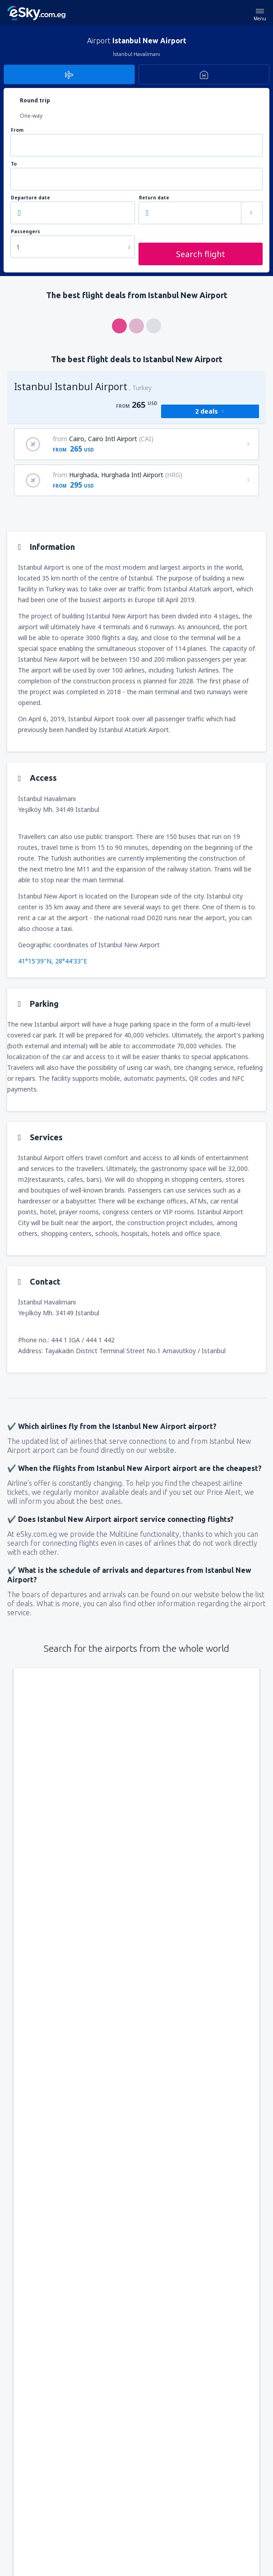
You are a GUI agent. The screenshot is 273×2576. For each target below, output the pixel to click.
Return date (154, 198)
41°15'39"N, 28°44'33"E (52, 961)
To (14, 164)
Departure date (30, 198)
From (17, 130)
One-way (31, 116)
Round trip (35, 100)
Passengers (25, 232)
